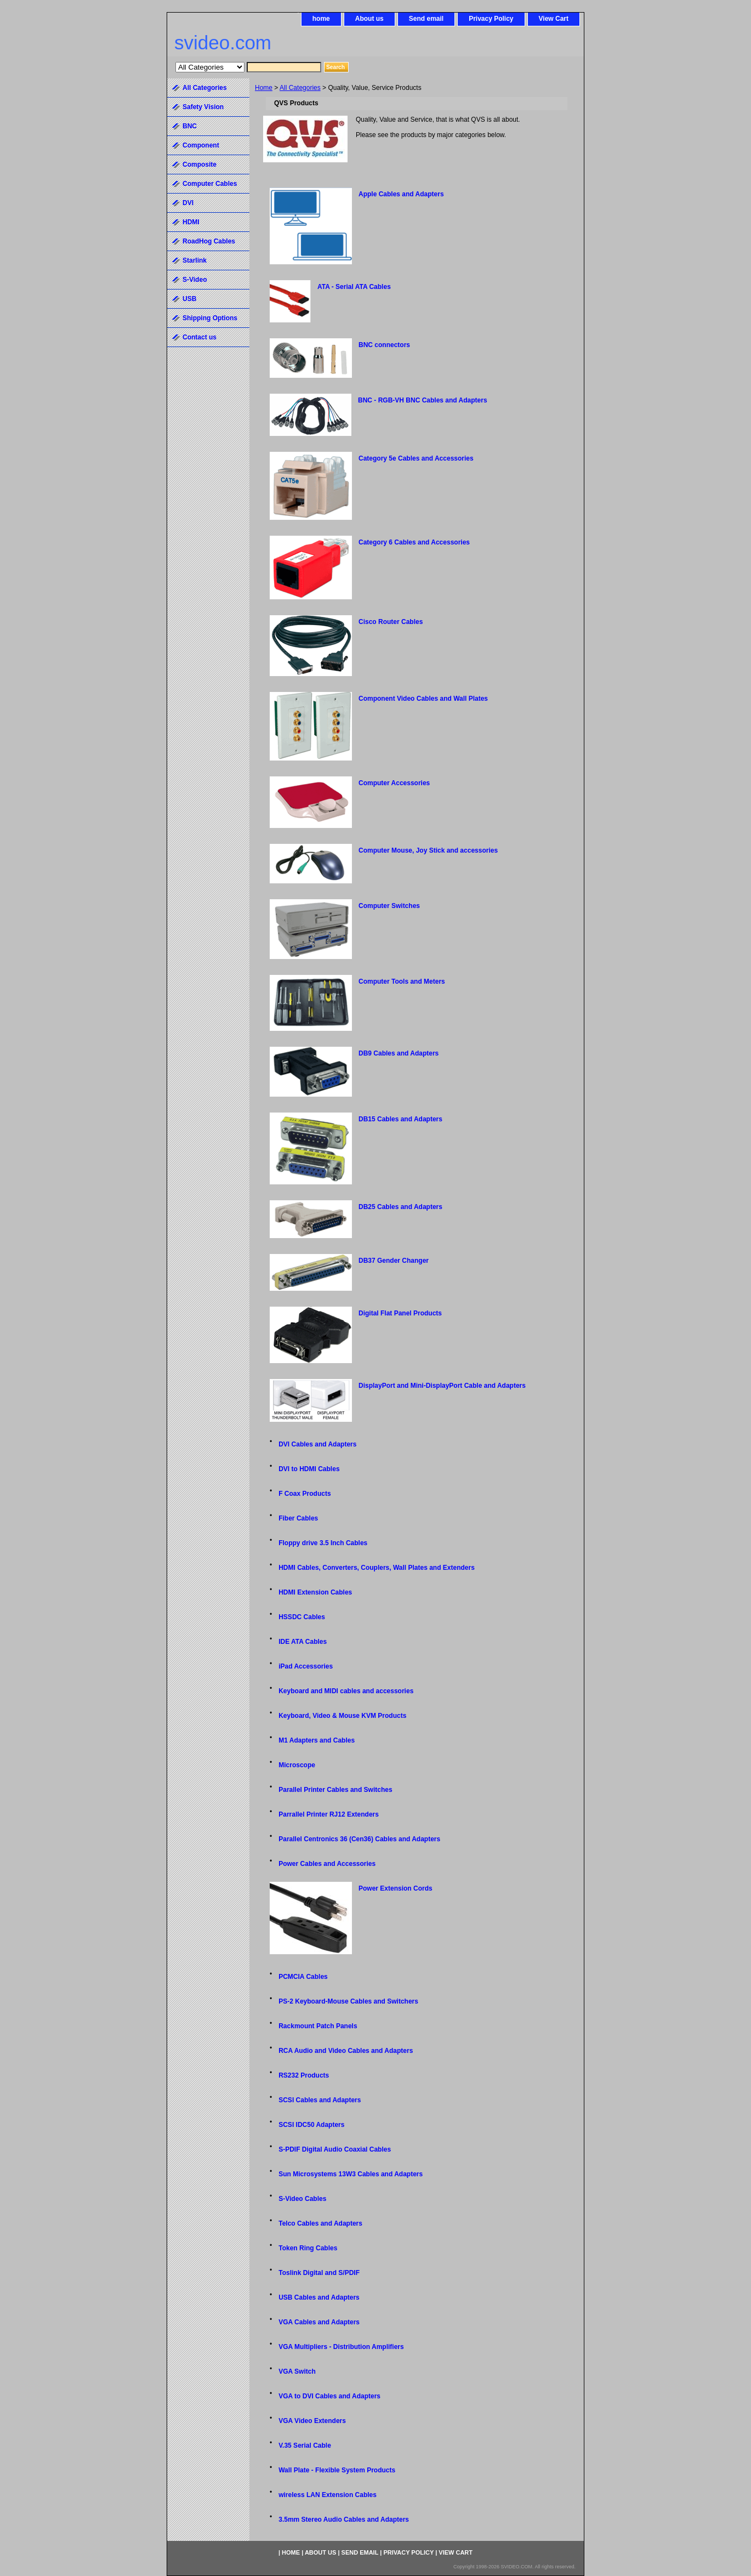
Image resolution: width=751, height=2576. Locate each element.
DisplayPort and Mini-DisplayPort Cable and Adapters (442, 1385)
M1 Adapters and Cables (316, 1740)
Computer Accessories (394, 783)
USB (189, 299)
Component (201, 145)
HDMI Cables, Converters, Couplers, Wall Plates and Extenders (376, 1567)
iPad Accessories (305, 1666)
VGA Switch (297, 2371)
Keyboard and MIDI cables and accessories (345, 1691)
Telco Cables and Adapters (320, 2223)
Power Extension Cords (396, 1888)
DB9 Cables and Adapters (399, 1053)
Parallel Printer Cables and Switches (335, 1790)
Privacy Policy (491, 18)
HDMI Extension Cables (315, 1592)
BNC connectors (384, 345)
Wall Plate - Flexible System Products (336, 2470)
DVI (188, 203)
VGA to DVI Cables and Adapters (329, 2396)
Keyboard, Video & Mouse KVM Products (342, 1716)
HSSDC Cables (301, 1617)
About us (369, 18)
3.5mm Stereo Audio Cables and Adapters (343, 2519)
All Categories (300, 88)
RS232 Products (303, 2075)
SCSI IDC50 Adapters (311, 2125)
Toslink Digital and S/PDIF (319, 2273)
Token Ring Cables (307, 2248)
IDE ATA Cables (302, 1642)
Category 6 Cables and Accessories (414, 542)
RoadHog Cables (209, 241)
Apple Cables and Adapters (401, 194)
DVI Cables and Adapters (317, 1444)
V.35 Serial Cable (304, 2445)
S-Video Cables (302, 2199)
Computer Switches (389, 906)
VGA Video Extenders (312, 2421)
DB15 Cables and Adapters (400, 1119)
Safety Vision (203, 107)
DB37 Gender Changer (394, 1260)
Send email (426, 18)
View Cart (553, 18)
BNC (190, 126)
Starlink (195, 260)
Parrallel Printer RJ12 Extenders (328, 1814)
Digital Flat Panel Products (400, 1313)
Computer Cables (210, 184)
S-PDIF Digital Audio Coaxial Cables (334, 2149)
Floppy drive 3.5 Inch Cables (322, 1543)
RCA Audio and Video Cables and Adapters (345, 2051)
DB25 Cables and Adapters (400, 1207)
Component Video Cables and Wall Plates (423, 698)
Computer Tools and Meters (402, 981)
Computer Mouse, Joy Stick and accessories (428, 850)
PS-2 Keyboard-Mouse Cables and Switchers (348, 2001)
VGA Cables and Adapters (319, 2322)
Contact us (200, 337)
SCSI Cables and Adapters (319, 2100)
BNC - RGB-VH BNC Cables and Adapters (422, 400)
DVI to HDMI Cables (308, 1469)
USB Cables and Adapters (319, 2297)
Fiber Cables (298, 1518)
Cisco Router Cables (391, 622)
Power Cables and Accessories (327, 1864)
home (321, 18)
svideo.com (222, 42)
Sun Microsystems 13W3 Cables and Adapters (350, 2174)
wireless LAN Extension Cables (327, 2495)
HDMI (191, 222)
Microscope (296, 1765)
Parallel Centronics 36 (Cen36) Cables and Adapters (359, 1839)
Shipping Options (210, 318)
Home (263, 88)
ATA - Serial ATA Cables (354, 287)
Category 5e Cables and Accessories (416, 458)
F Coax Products (304, 1493)
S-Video (195, 279)
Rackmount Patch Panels (317, 2026)
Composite (200, 164)
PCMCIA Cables (303, 1977)
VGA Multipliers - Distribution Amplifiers (340, 2347)
